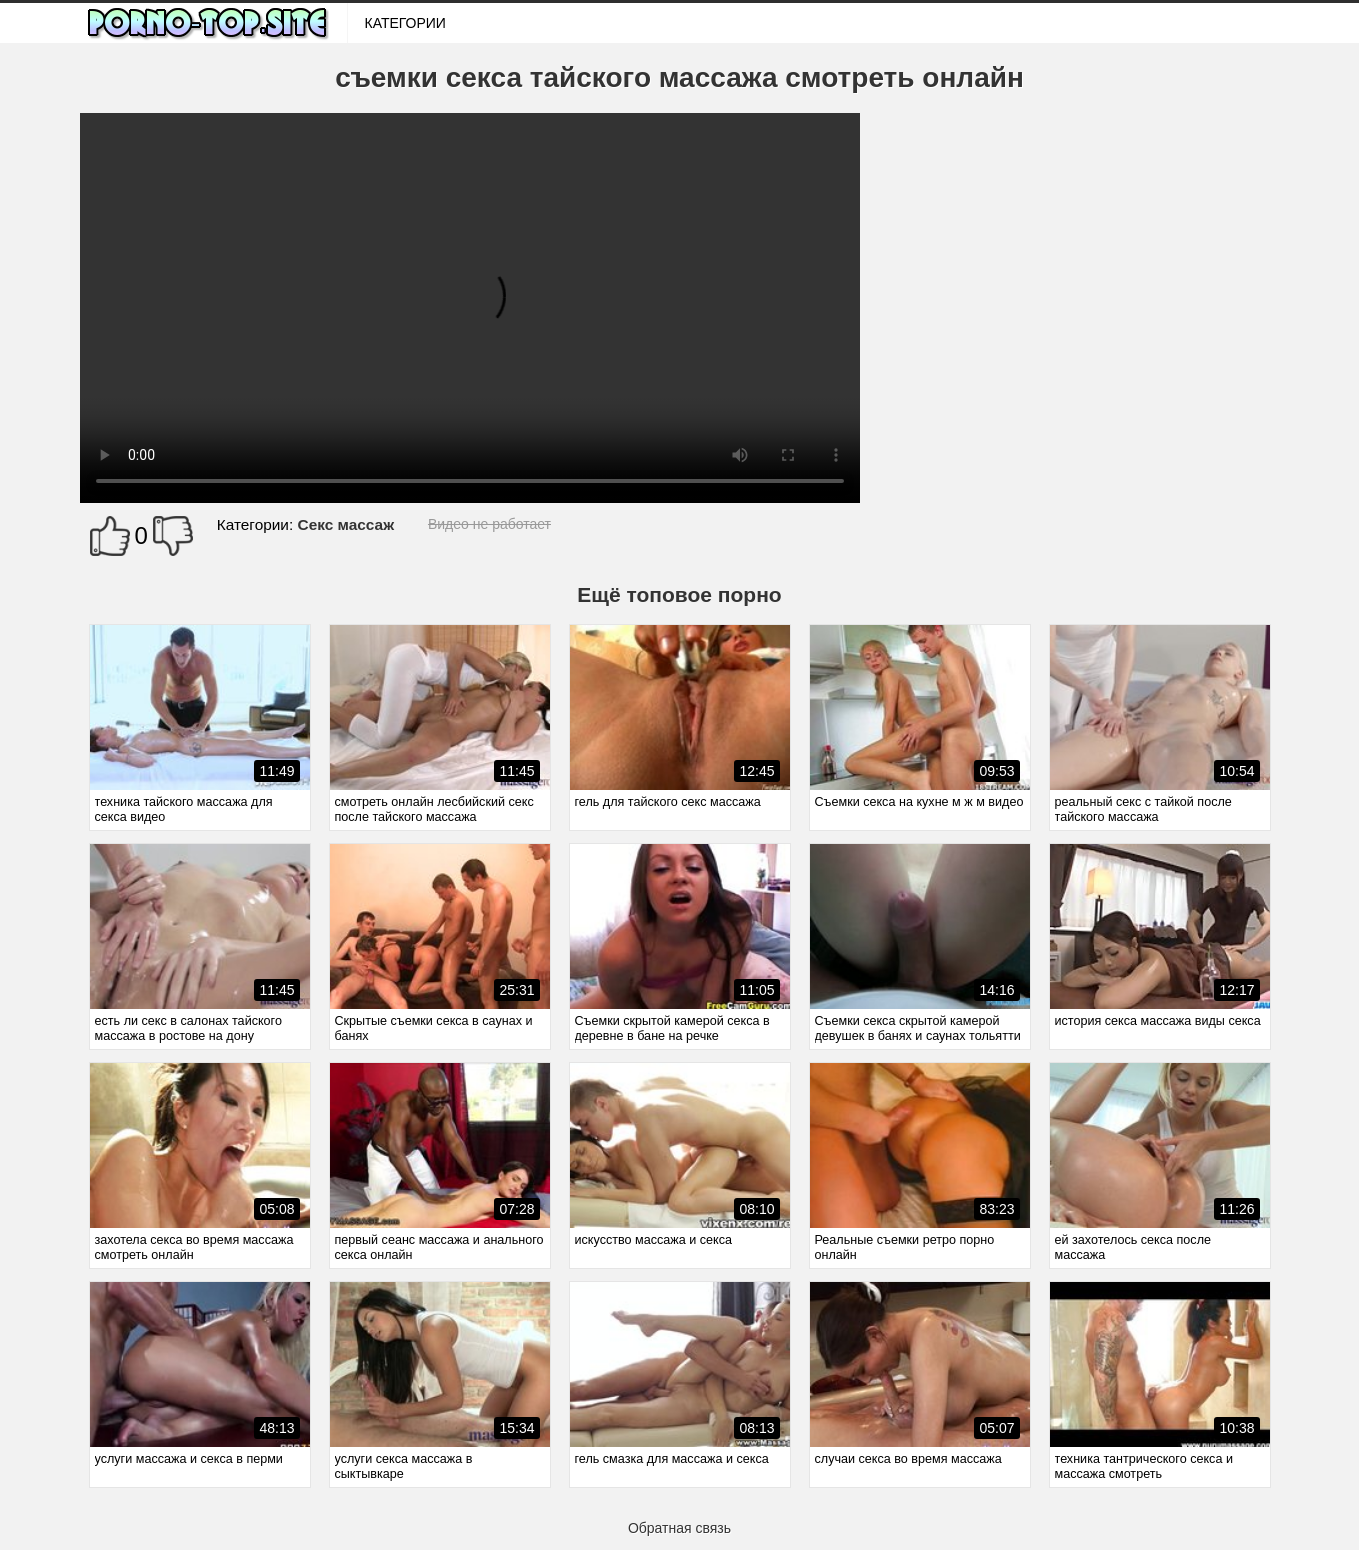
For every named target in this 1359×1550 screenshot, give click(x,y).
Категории (405, 23)
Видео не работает (489, 524)
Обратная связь (679, 1528)
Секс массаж (346, 524)
